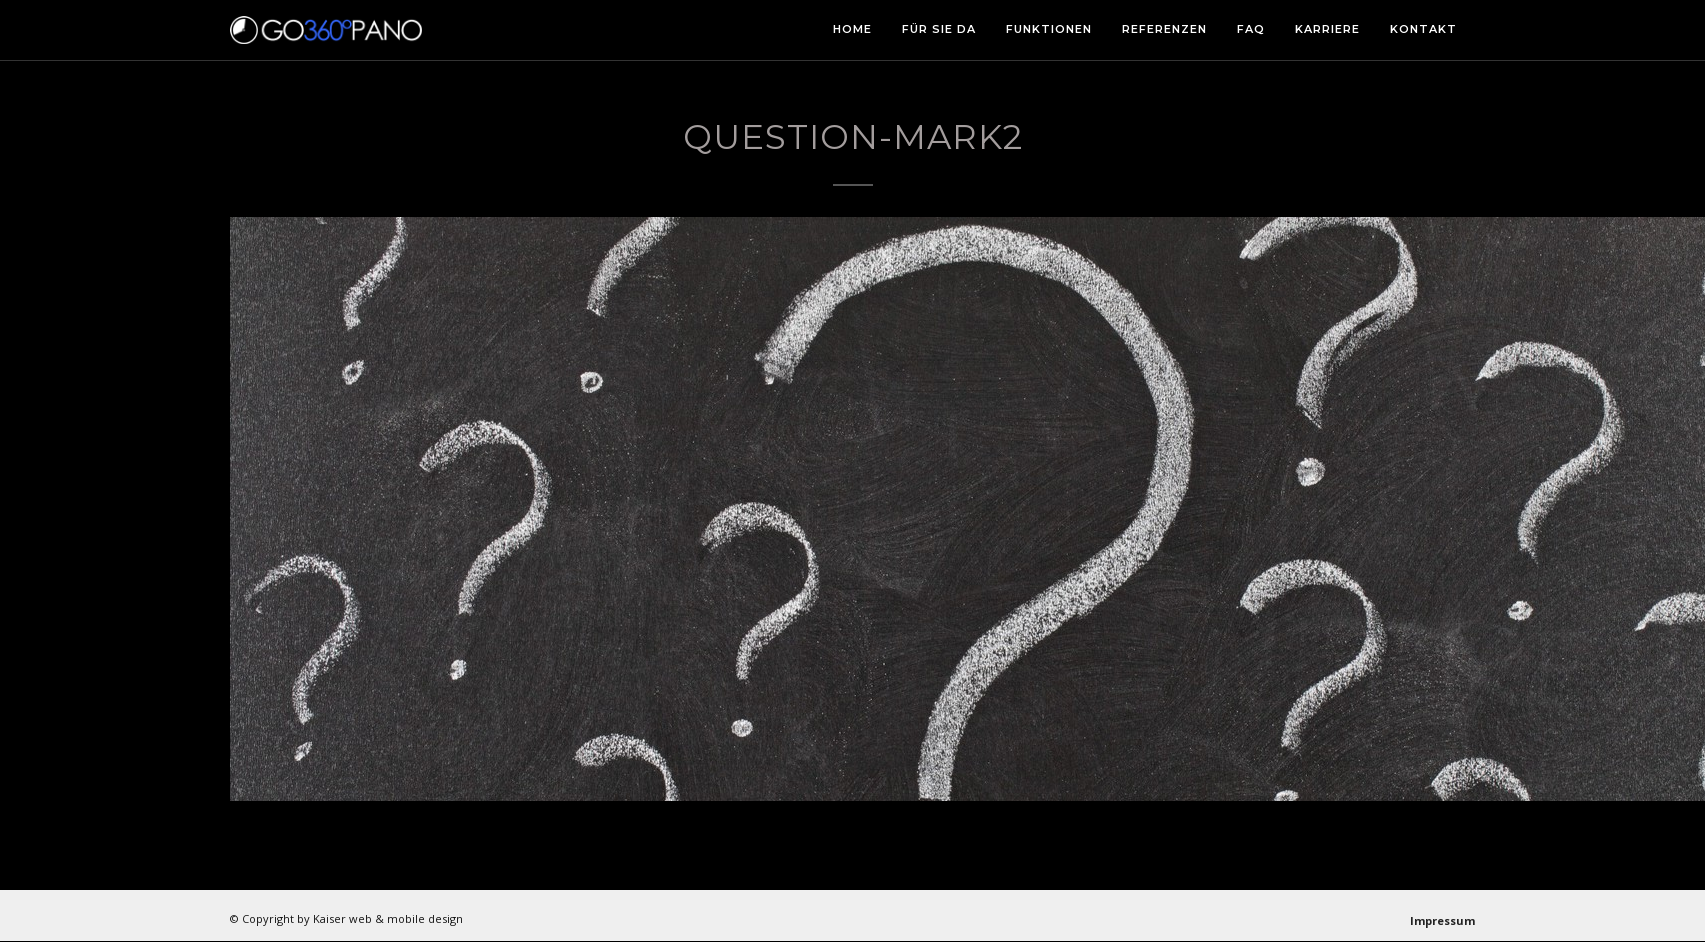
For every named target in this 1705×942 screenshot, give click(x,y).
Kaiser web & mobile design (388, 918)
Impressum (1442, 920)
